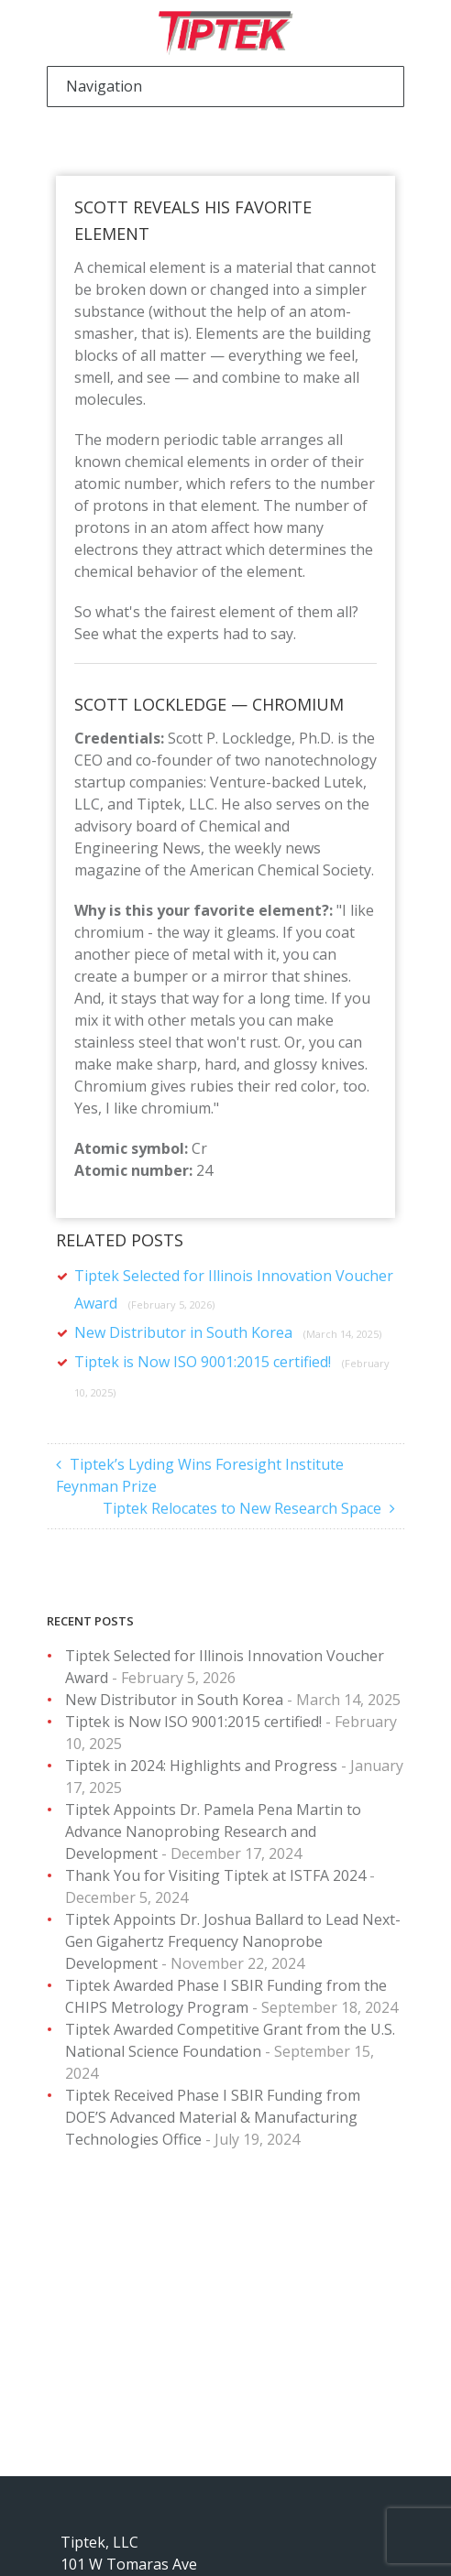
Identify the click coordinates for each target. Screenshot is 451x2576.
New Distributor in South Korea (227, 1332)
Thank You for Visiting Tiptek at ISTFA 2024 (215, 1875)
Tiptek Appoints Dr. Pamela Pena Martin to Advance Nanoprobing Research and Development (213, 1831)
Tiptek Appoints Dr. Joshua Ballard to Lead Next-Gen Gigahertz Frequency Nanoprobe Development (233, 1941)
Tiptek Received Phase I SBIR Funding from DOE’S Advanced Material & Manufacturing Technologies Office (212, 2117)
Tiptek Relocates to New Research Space (242, 1508)
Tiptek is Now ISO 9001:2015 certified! (193, 1722)
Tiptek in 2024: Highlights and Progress (201, 1765)
